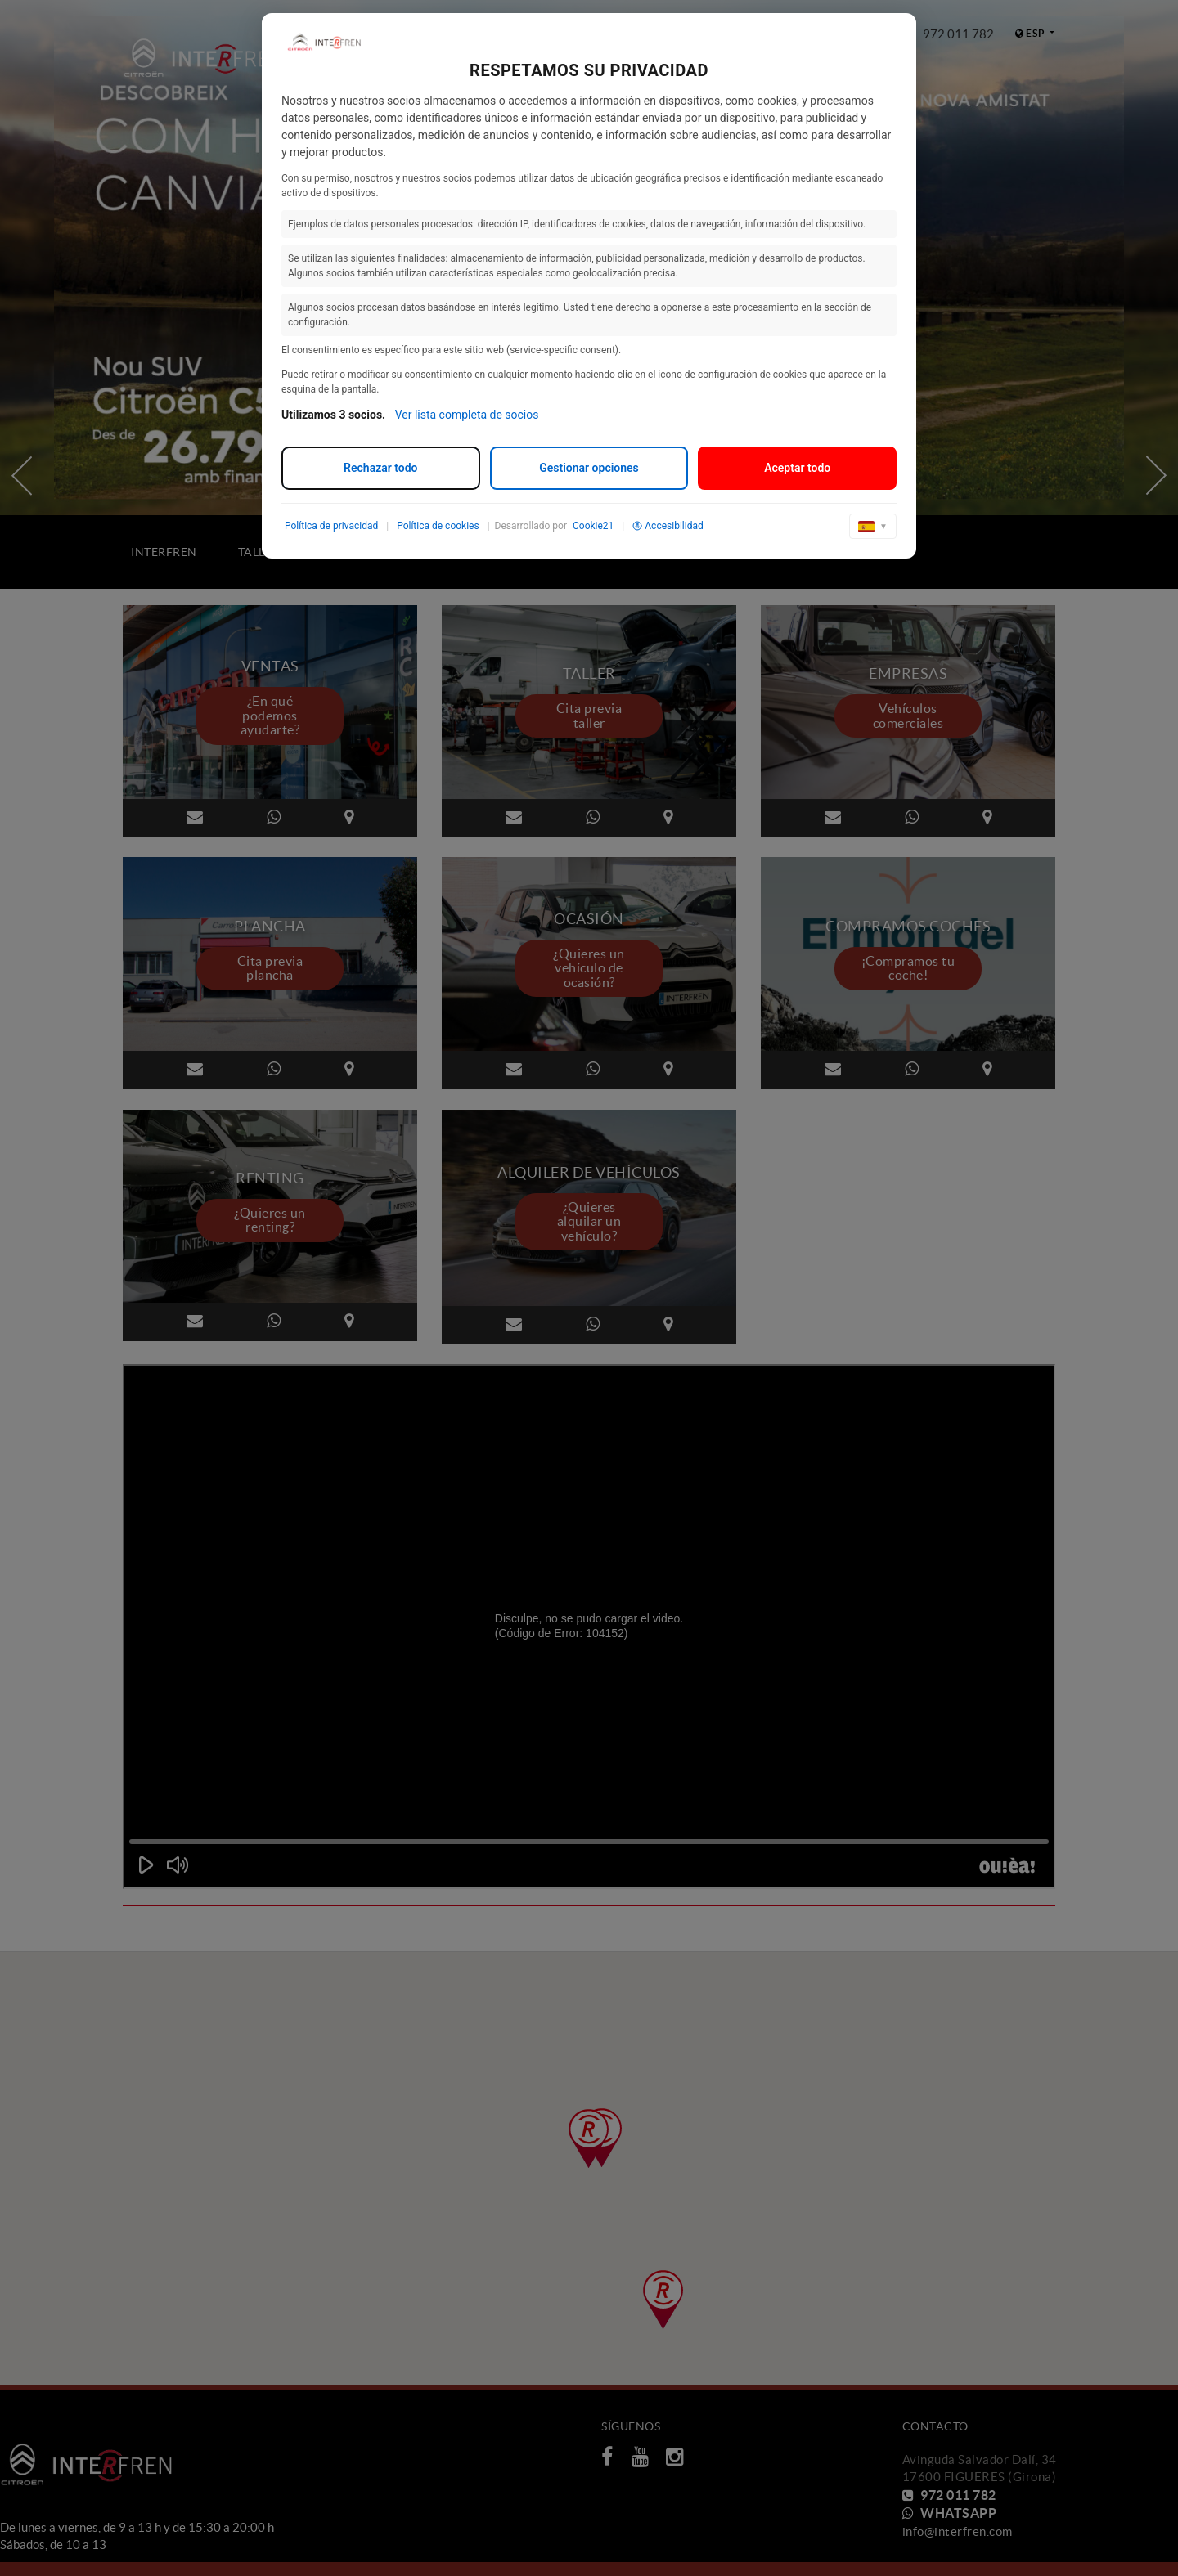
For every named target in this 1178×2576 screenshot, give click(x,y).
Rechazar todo (380, 467)
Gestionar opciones (589, 467)
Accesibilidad (667, 526)
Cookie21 (593, 526)
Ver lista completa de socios (467, 414)
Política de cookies (438, 526)
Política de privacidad (331, 526)
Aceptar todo (797, 467)
